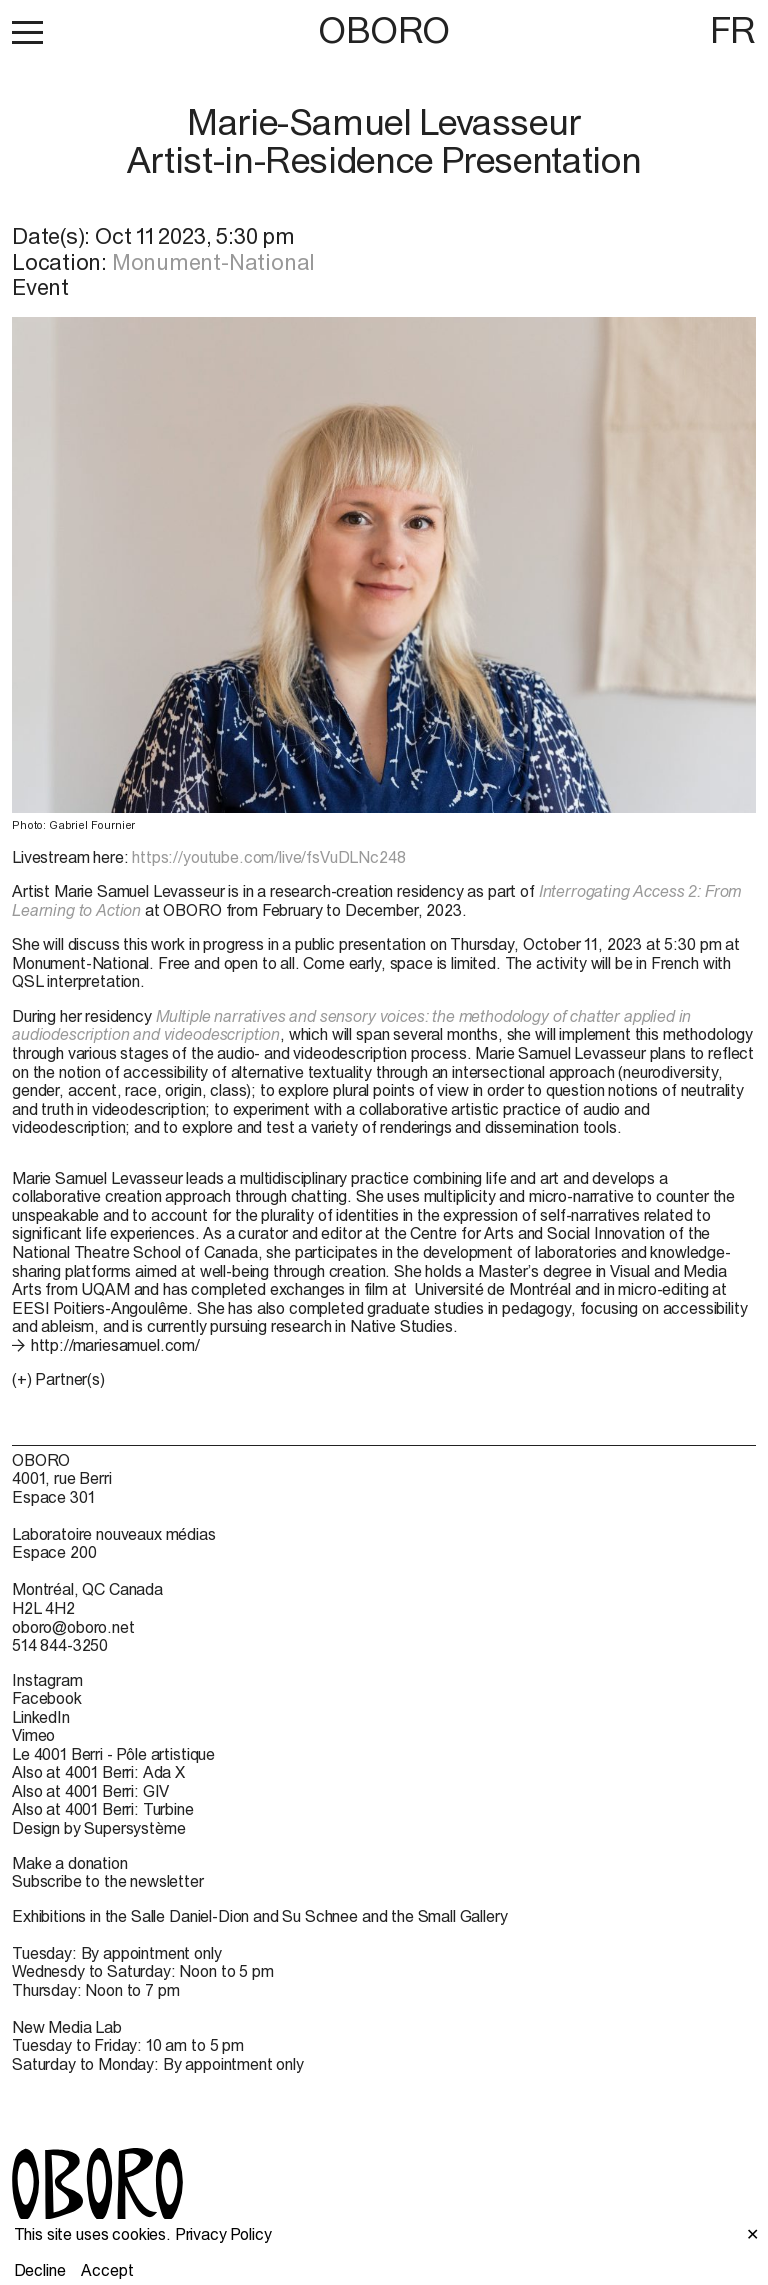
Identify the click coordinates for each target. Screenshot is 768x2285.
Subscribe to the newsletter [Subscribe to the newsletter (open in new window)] (108, 1881)
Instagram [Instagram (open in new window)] (47, 1680)
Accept (107, 2270)
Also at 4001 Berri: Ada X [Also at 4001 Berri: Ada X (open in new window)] (98, 1772)
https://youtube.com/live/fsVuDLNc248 (268, 857)
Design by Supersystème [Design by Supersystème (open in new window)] (98, 1828)
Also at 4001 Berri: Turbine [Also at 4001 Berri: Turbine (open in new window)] (103, 1809)
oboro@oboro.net (73, 1627)
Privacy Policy (223, 2234)
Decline (40, 2270)
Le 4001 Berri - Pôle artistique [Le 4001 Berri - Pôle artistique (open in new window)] (113, 1754)
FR (733, 30)
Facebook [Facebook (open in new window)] (47, 1698)
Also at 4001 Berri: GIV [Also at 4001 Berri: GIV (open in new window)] (90, 1791)
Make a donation (70, 1863)
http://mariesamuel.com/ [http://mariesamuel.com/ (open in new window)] (115, 1345)
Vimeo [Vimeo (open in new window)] (33, 1735)
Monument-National (213, 262)
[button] (27, 32)
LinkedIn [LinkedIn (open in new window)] (41, 1717)
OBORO (384, 30)
